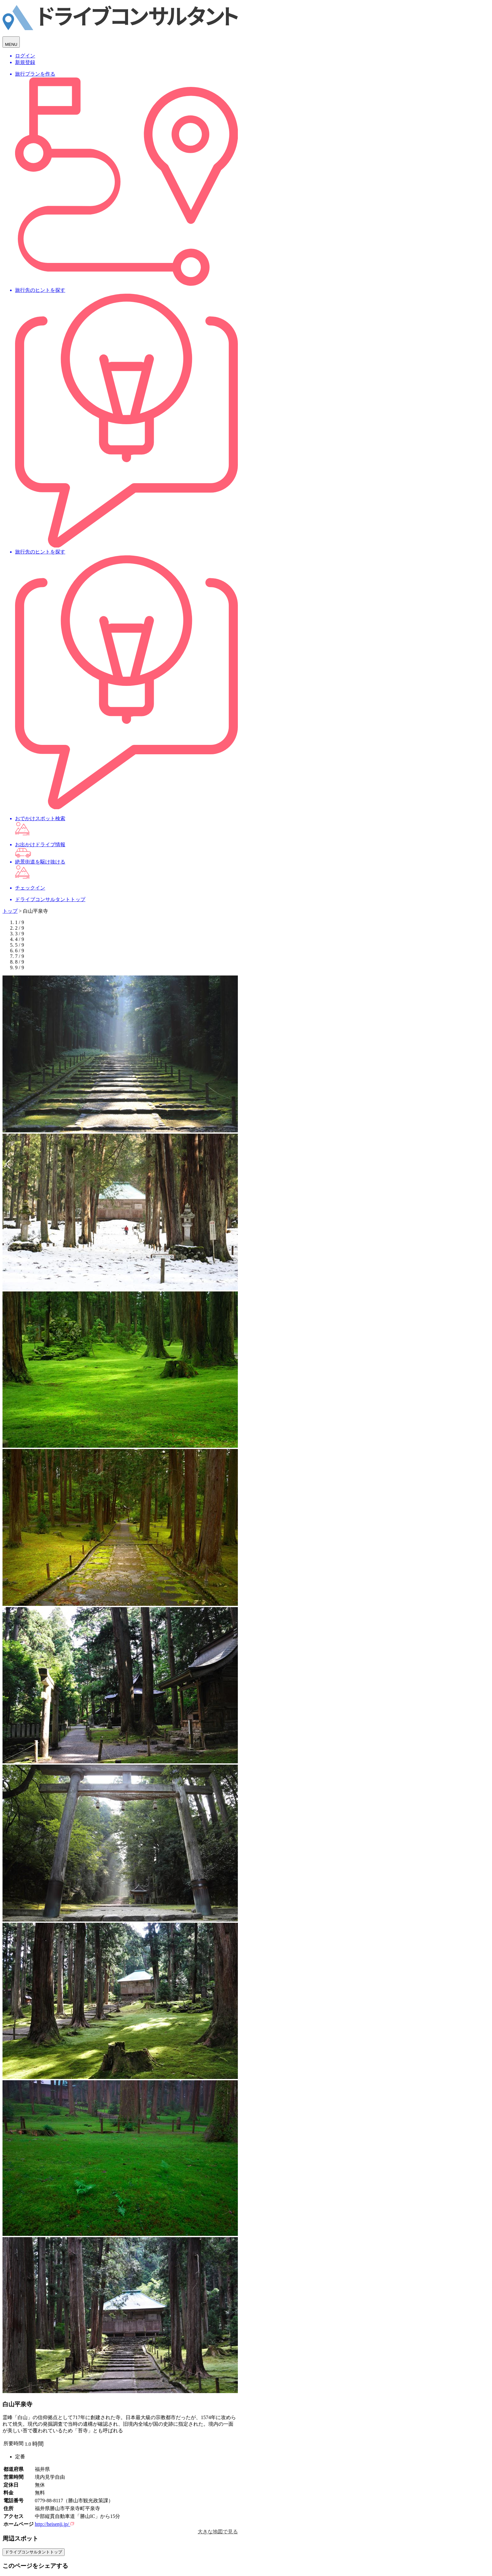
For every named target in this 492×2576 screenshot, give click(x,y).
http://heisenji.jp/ (54, 2524)
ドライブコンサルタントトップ (33, 2552)
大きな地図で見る (218, 2531)
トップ (10, 911)
